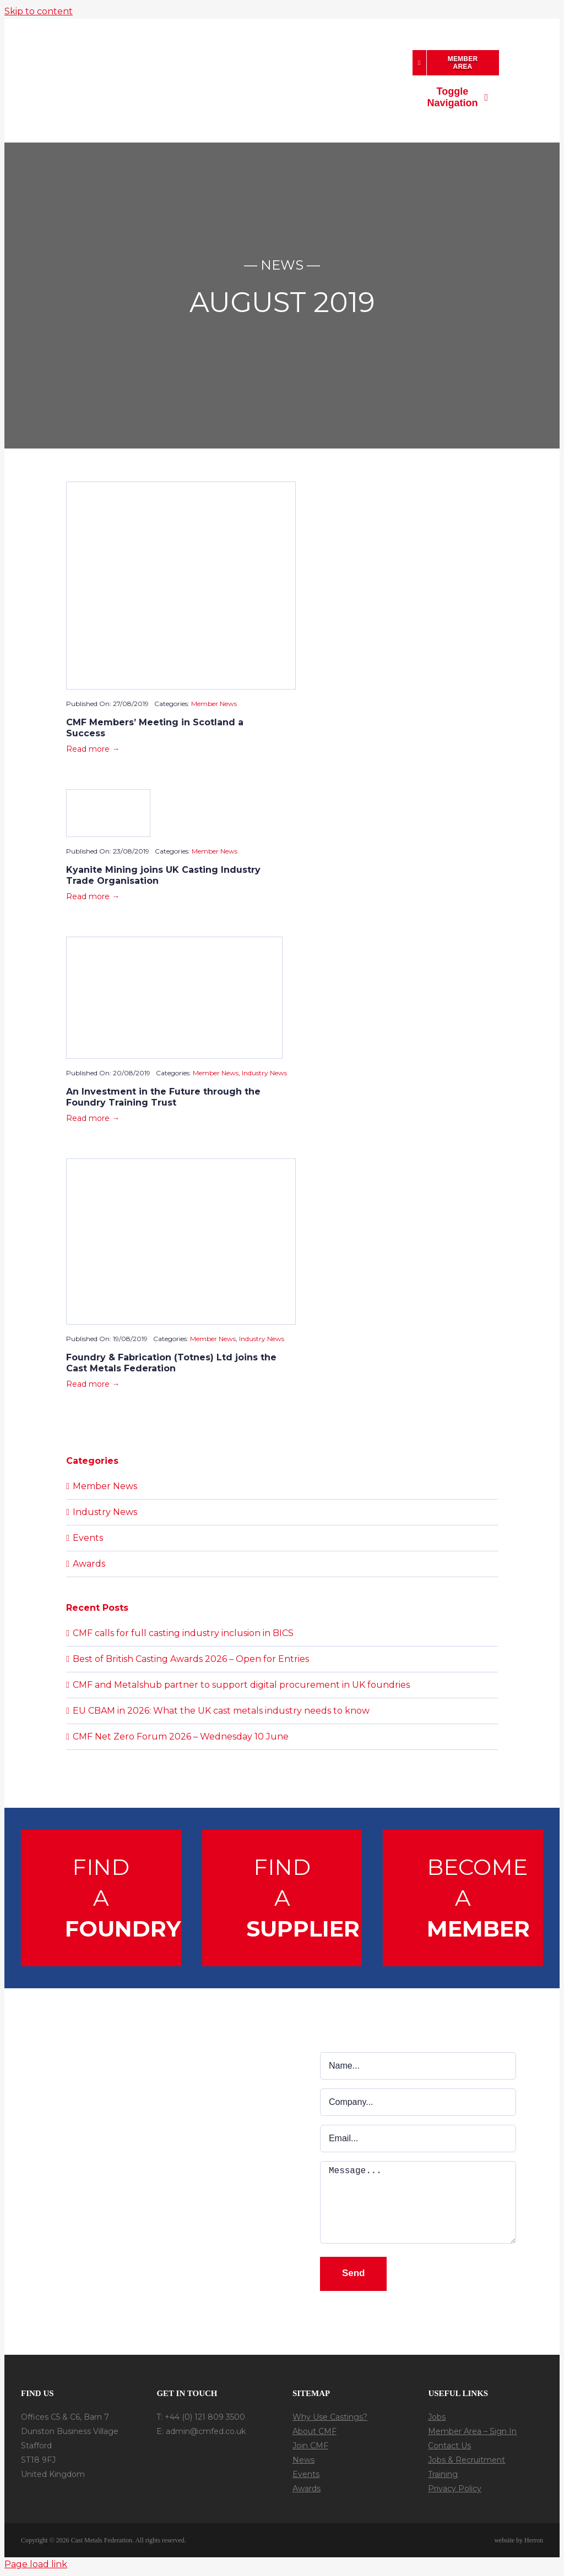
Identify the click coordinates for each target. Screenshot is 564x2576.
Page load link (35, 2564)
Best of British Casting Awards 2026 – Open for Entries (191, 1659)
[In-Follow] (198, 2453)
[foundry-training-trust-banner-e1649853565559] (174, 941)
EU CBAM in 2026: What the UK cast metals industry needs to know (221, 1710)
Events (88, 1538)
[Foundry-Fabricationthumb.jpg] (181, 1163)
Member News (214, 703)
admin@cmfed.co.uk (206, 2431)
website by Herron (518, 2540)
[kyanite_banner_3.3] (108, 794)
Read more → (93, 749)
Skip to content (38, 11)
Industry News (264, 1073)
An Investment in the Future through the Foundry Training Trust (163, 1097)
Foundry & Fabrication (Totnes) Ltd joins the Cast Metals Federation (171, 1363)
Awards (89, 1563)
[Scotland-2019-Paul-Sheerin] (181, 486)
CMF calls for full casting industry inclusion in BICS (183, 1633)
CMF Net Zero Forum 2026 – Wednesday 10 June (181, 1736)
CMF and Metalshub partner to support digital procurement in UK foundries (241, 1685)
